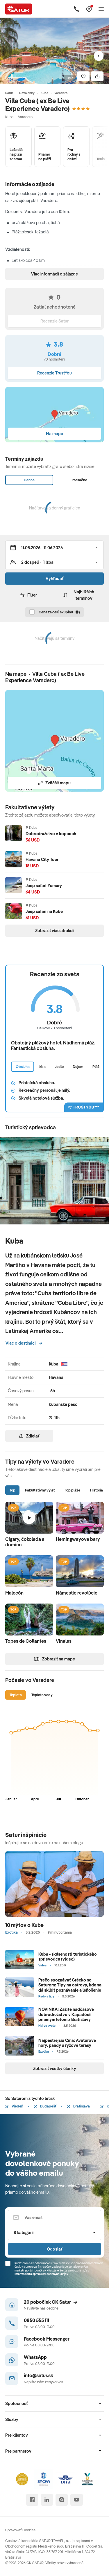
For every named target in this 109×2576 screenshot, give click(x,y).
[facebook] (32, 2500)
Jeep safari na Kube (44, 911)
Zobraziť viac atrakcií (54, 930)
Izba (42, 1066)
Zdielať (29, 1436)
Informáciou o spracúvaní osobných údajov (41, 2274)
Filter (28, 595)
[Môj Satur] (88, 9)
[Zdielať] (97, 76)
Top (12, 1490)
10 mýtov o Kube (24, 1925)
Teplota (16, 1694)
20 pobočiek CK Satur (50, 2302)
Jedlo (59, 1066)
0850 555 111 (36, 2320)
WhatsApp (35, 2357)
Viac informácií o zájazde (54, 274)
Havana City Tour (42, 859)
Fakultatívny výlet (40, 1490)
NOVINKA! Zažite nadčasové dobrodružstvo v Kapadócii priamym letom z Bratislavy (66, 2014)
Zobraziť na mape (54, 1659)
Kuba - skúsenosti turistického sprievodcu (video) (67, 1956)
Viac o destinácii (24, 1343)
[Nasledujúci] (99, 56)
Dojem (78, 1066)
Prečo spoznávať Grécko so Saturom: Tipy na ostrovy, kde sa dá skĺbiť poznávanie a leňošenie (69, 1985)
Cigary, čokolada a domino (24, 1542)
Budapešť (45, 2106)
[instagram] (61, 2500)
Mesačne (79, 480)
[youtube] (76, 2500)
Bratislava (78, 2106)
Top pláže (72, 1490)
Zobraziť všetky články (54, 2068)
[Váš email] (54, 2217)
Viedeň (14, 2106)
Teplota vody (42, 1694)
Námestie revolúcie (76, 1593)
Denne (29, 480)
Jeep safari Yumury (44, 885)
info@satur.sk (38, 2375)
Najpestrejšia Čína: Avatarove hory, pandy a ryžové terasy (67, 2043)
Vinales (64, 1641)
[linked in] (47, 2500)
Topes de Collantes (25, 1641)
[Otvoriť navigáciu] (101, 9)
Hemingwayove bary (78, 1539)
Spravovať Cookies (20, 2530)
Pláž (95, 1066)
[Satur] (18, 9)
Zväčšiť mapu (54, 783)
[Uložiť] (83, 76)
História (96, 1490)
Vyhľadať (54, 578)
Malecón (14, 1593)
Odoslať (54, 2249)
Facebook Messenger (46, 2339)
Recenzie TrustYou (54, 373)
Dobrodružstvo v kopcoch (51, 833)
